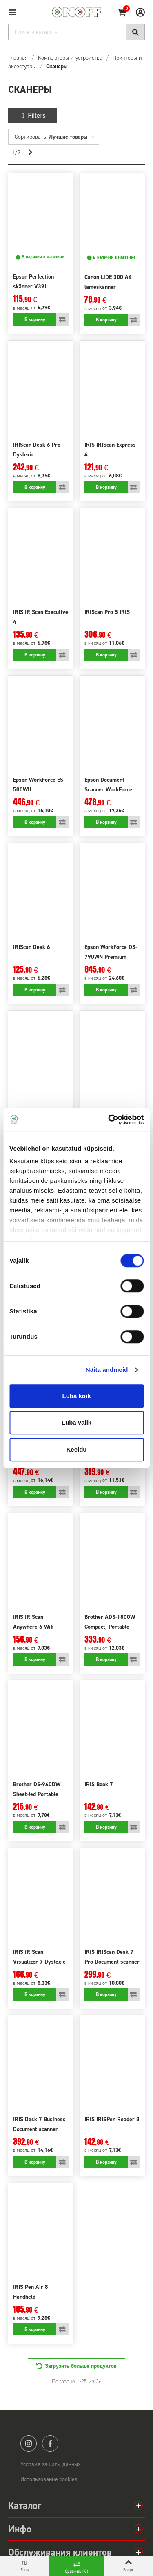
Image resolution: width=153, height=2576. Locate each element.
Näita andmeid (107, 1369)
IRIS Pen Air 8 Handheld (30, 2292)
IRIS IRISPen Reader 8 (112, 2119)
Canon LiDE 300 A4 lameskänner (108, 282)
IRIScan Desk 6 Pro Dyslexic (36, 450)
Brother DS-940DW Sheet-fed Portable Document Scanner (36, 1794)
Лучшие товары (72, 137)
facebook (50, 2443)
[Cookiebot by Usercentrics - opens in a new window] (109, 1119)
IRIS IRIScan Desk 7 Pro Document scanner (112, 1957)
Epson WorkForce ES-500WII (39, 784)
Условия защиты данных (50, 2464)
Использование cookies (49, 2479)
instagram (28, 2443)
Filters (33, 115)
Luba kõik (76, 1395)
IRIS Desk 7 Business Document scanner (39, 2124)
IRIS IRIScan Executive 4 (40, 617)
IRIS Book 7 (98, 1784)
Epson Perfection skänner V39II (33, 281)
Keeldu (76, 1449)
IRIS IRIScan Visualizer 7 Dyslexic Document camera (39, 1962)
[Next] (30, 152)
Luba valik (76, 1422)
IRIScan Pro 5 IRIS (107, 612)
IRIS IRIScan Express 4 (110, 450)
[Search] (76, 32)
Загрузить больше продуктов (81, 2366)
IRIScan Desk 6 (31, 947)
